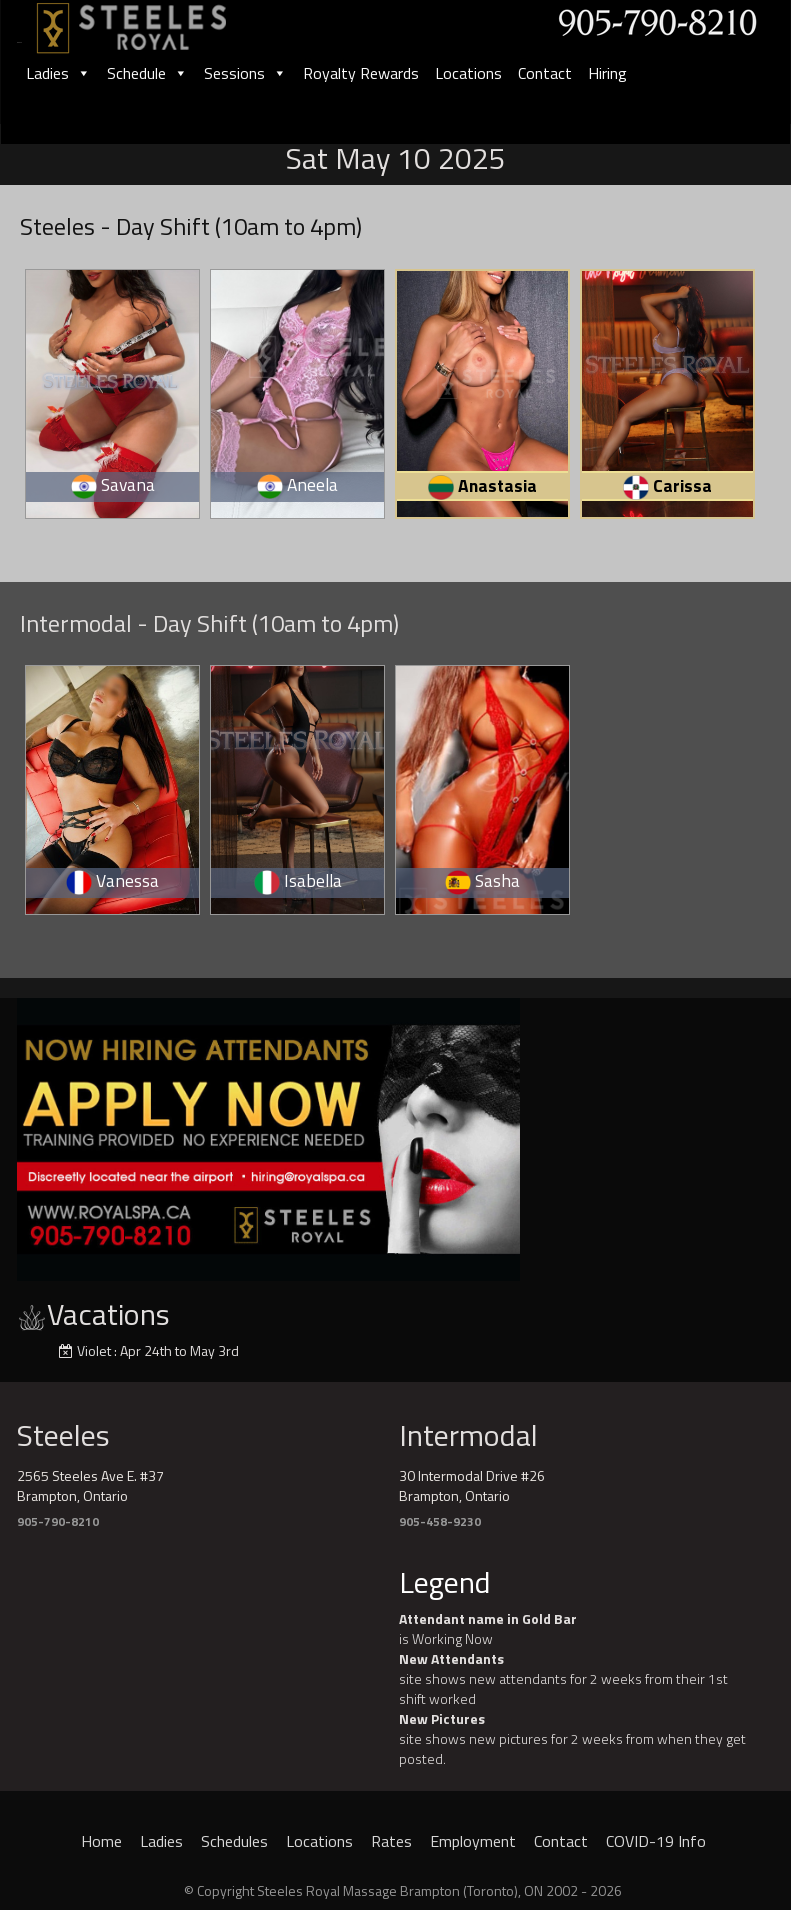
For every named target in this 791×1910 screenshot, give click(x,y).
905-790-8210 (58, 1521)
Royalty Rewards (361, 73)
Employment (473, 1841)
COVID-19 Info (656, 1841)
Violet (94, 1350)
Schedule (147, 73)
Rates (391, 1841)
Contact (545, 73)
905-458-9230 (440, 1521)
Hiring (607, 73)
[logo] (153, 21)
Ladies (58, 73)
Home (101, 1841)
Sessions (245, 73)
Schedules (234, 1841)
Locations (468, 73)
